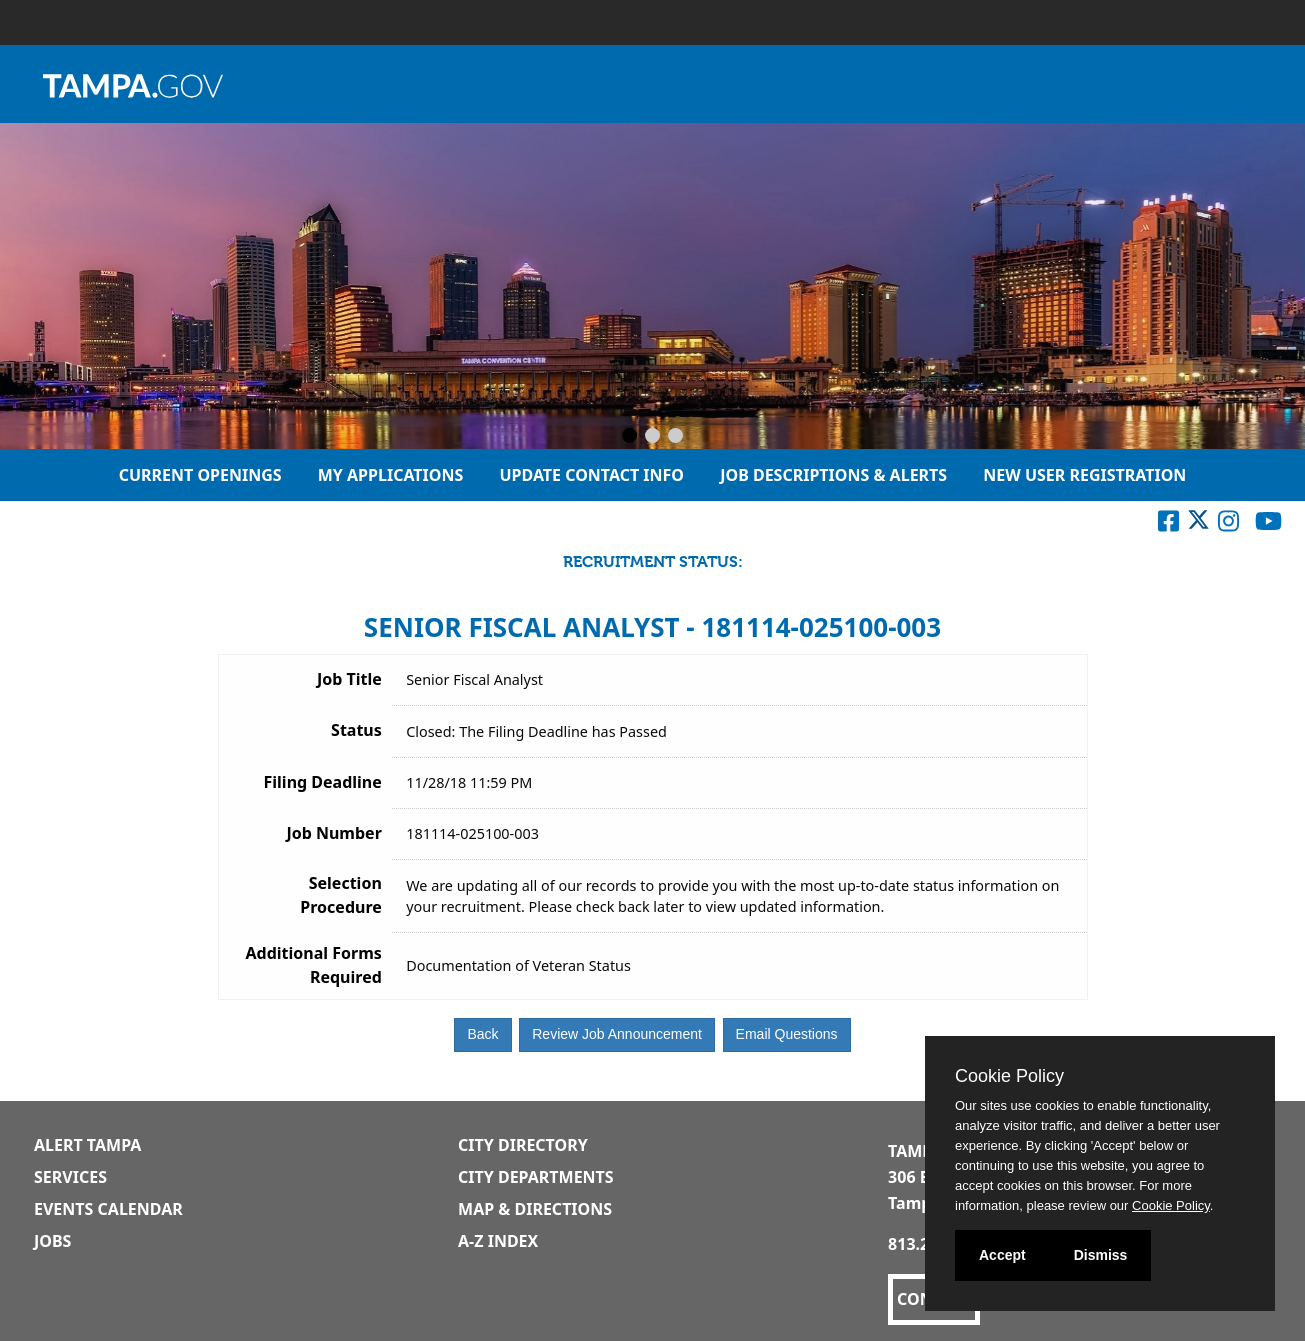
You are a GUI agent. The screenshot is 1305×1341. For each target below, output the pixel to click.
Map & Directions (535, 1209)
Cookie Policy (1009, 1076)
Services (70, 1177)
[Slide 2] (652, 437)
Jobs (52, 1241)
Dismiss (1101, 1255)
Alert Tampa (87, 1145)
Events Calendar (108, 1209)
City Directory (523, 1145)
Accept (1002, 1255)
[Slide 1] (629, 437)
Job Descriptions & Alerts (833, 475)
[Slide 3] (675, 437)
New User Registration (1084, 475)
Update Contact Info (591, 475)
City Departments (536, 1177)
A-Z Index (498, 1241)
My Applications (391, 475)
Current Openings (200, 475)
